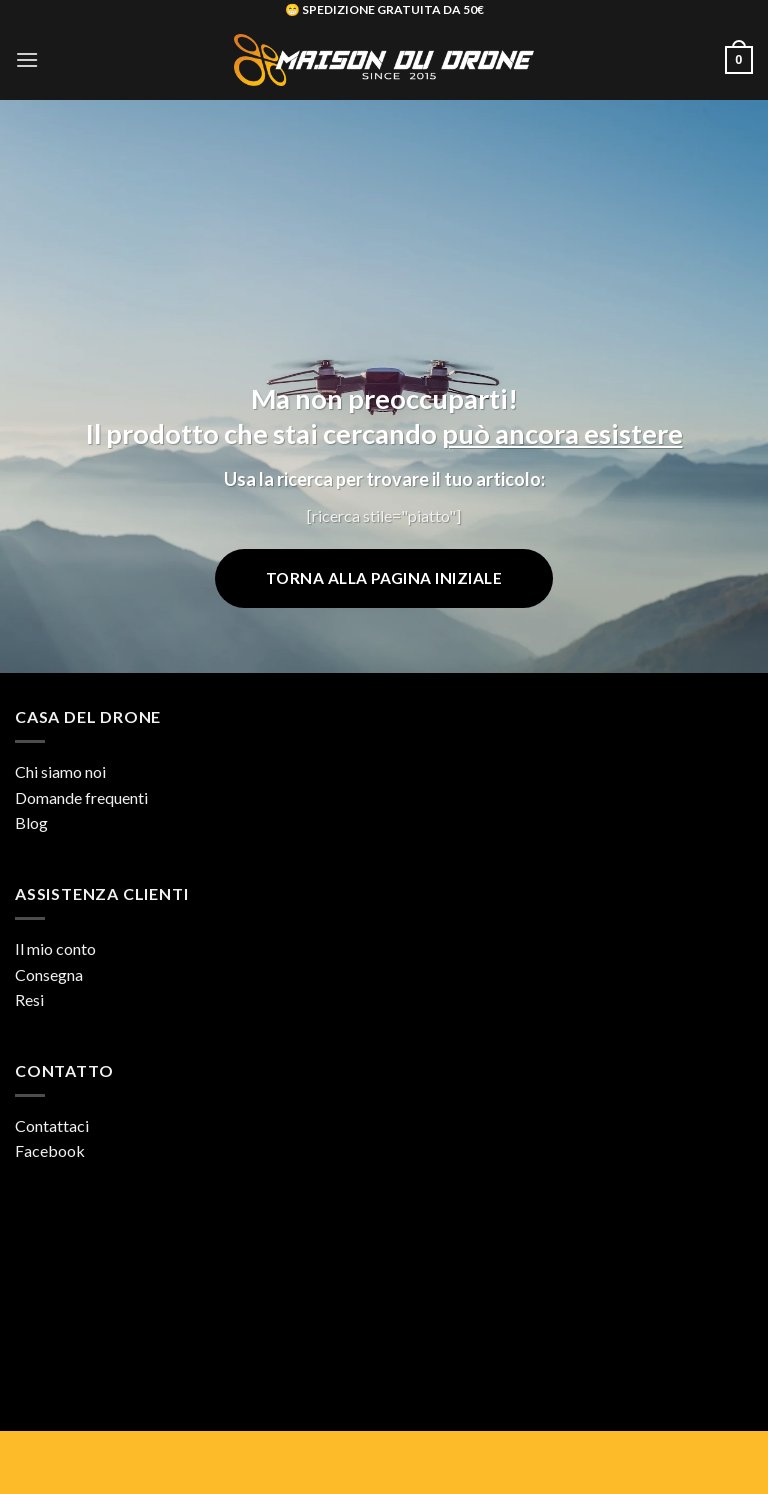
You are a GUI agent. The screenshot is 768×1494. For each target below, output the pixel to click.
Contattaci (52, 1125)
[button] (27, 59)
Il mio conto (55, 948)
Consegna (49, 974)
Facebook (50, 1150)
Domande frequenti (81, 797)
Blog (31, 822)
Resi (29, 999)
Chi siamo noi (60, 771)
